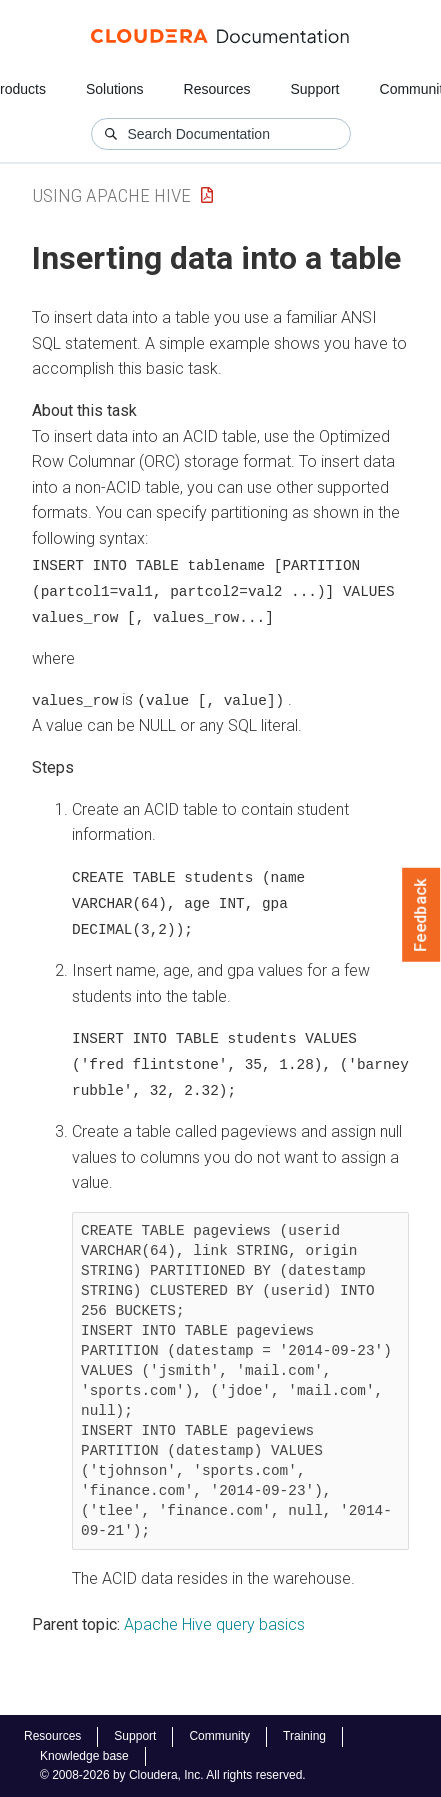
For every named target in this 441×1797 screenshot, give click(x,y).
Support (314, 89)
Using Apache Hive (111, 195)
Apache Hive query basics (214, 1619)
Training (304, 1736)
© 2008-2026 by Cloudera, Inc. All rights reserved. (173, 1775)
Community (219, 1736)
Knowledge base (84, 1756)
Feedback (421, 915)
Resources (217, 89)
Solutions (115, 89)
